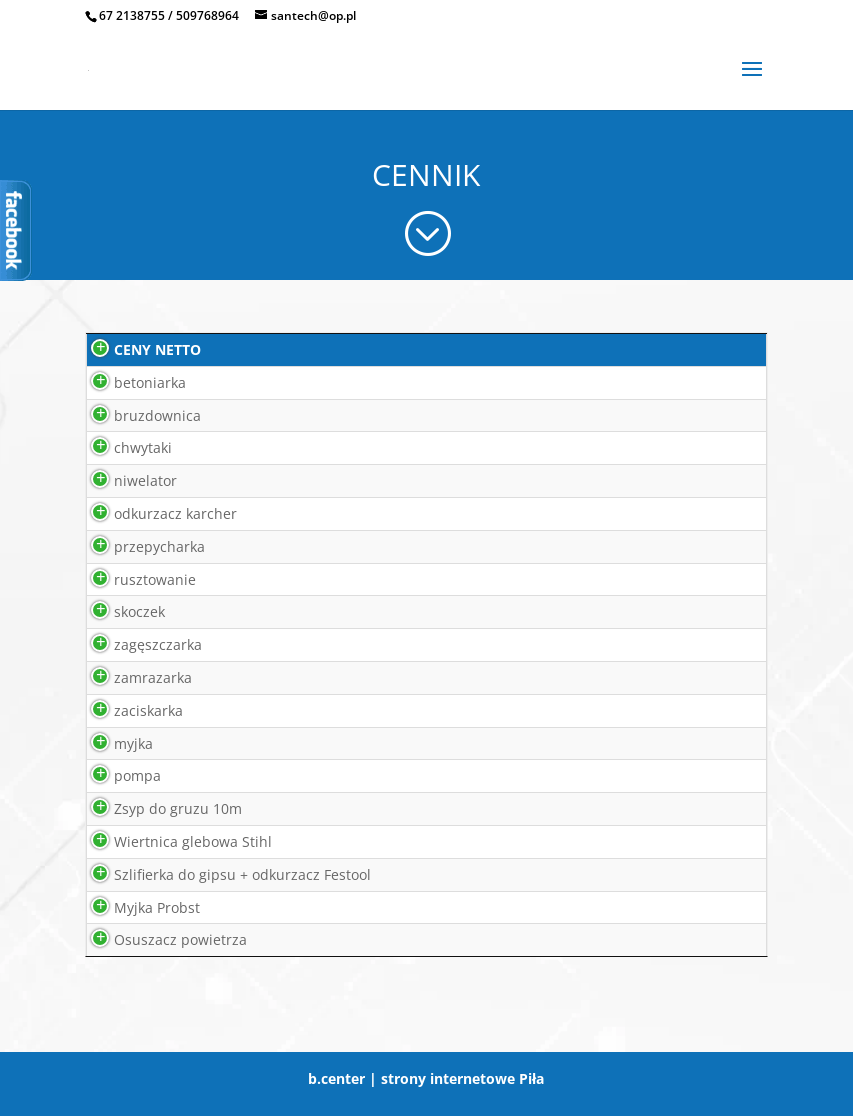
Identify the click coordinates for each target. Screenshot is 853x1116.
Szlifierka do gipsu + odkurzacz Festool (219, 874)
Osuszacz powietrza (157, 939)
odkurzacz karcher (152, 513)
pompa (114, 775)
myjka (110, 743)
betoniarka (127, 382)
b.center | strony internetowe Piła (426, 1078)
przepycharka (136, 546)
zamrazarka (130, 677)
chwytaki (120, 447)
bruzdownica (134, 415)
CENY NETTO (134, 349)
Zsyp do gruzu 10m (155, 808)
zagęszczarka (135, 644)
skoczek (116, 611)
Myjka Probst (134, 907)
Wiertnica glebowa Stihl (170, 841)
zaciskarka (125, 710)
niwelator (122, 480)
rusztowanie (132, 579)
